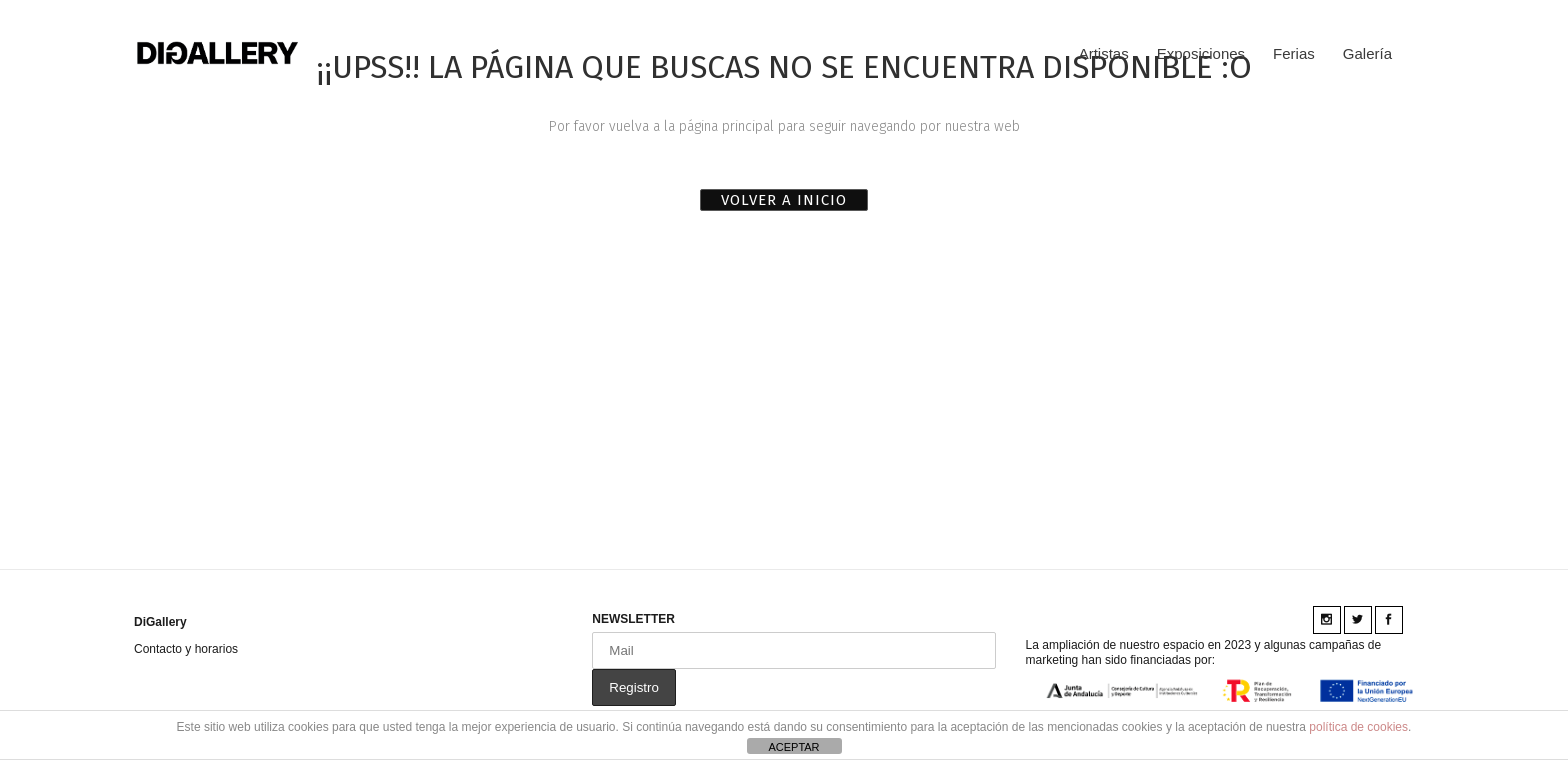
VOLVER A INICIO (784, 200)
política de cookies (1358, 727)
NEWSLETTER (633, 619)
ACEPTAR (793, 747)
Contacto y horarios (186, 649)
